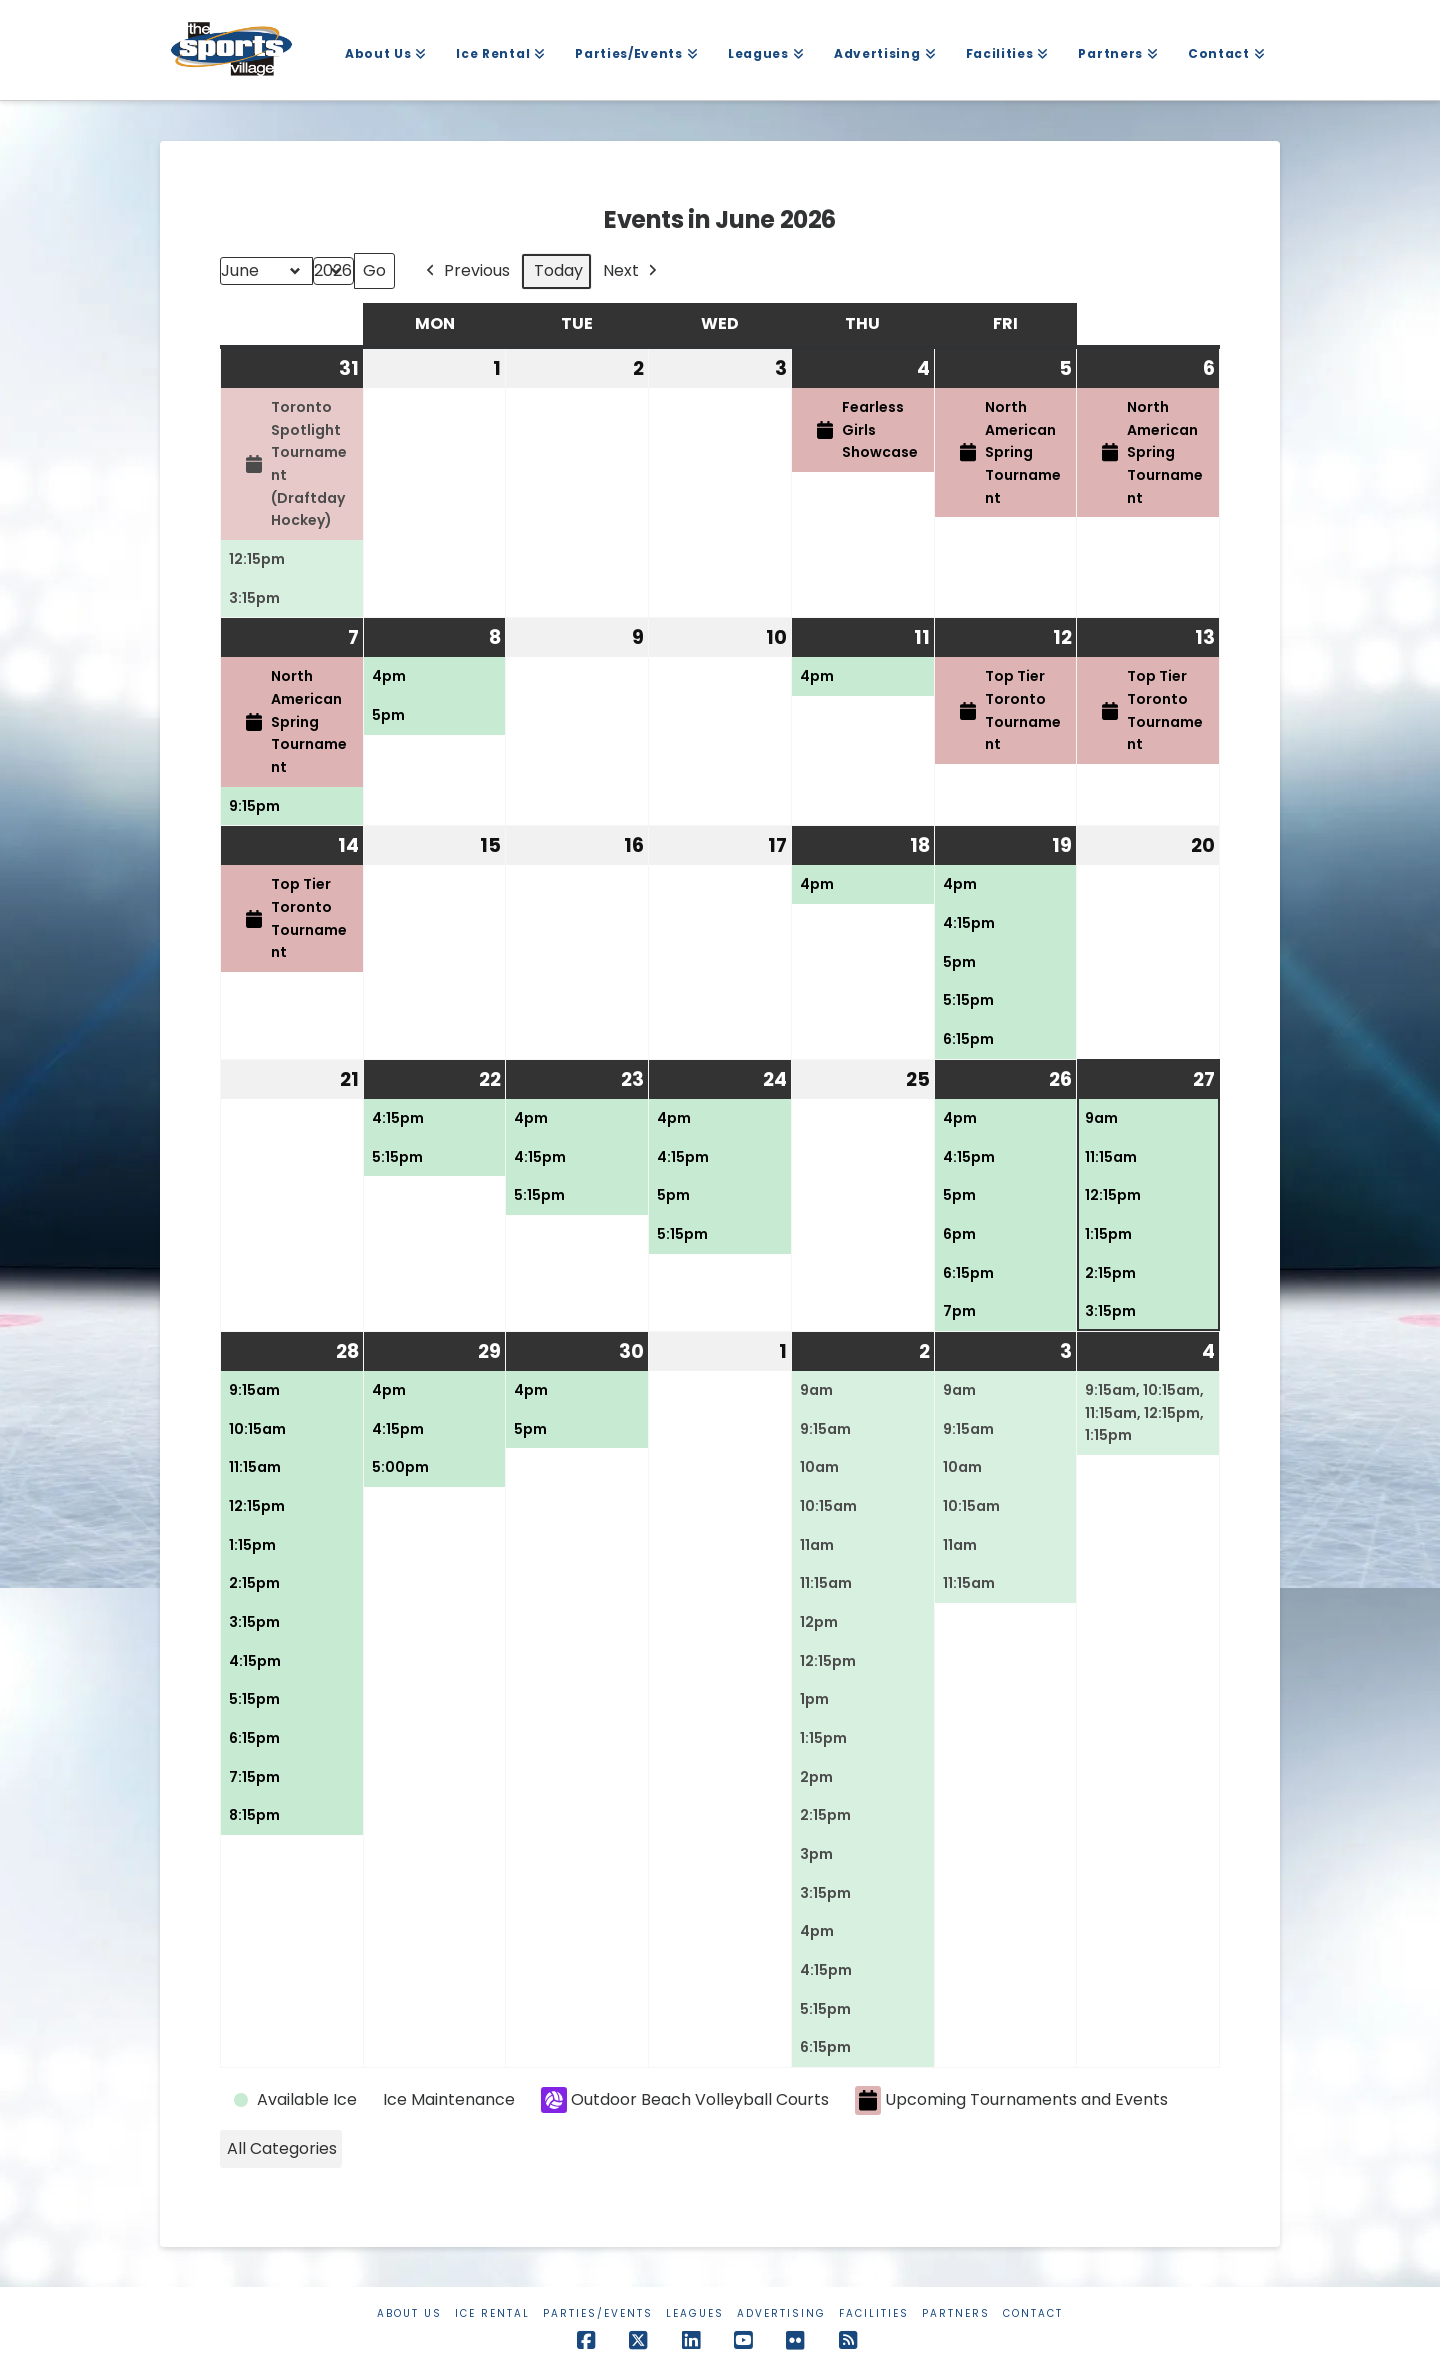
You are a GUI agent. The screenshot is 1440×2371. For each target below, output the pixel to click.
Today (558, 270)
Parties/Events (598, 2313)
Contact (1033, 2313)
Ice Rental (492, 2313)
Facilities (874, 2313)
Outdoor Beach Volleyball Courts (685, 2100)
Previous (466, 271)
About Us (409, 2313)
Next (632, 271)
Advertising (781, 2313)
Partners (956, 2313)
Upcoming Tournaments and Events (1011, 2100)
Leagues (695, 2313)
